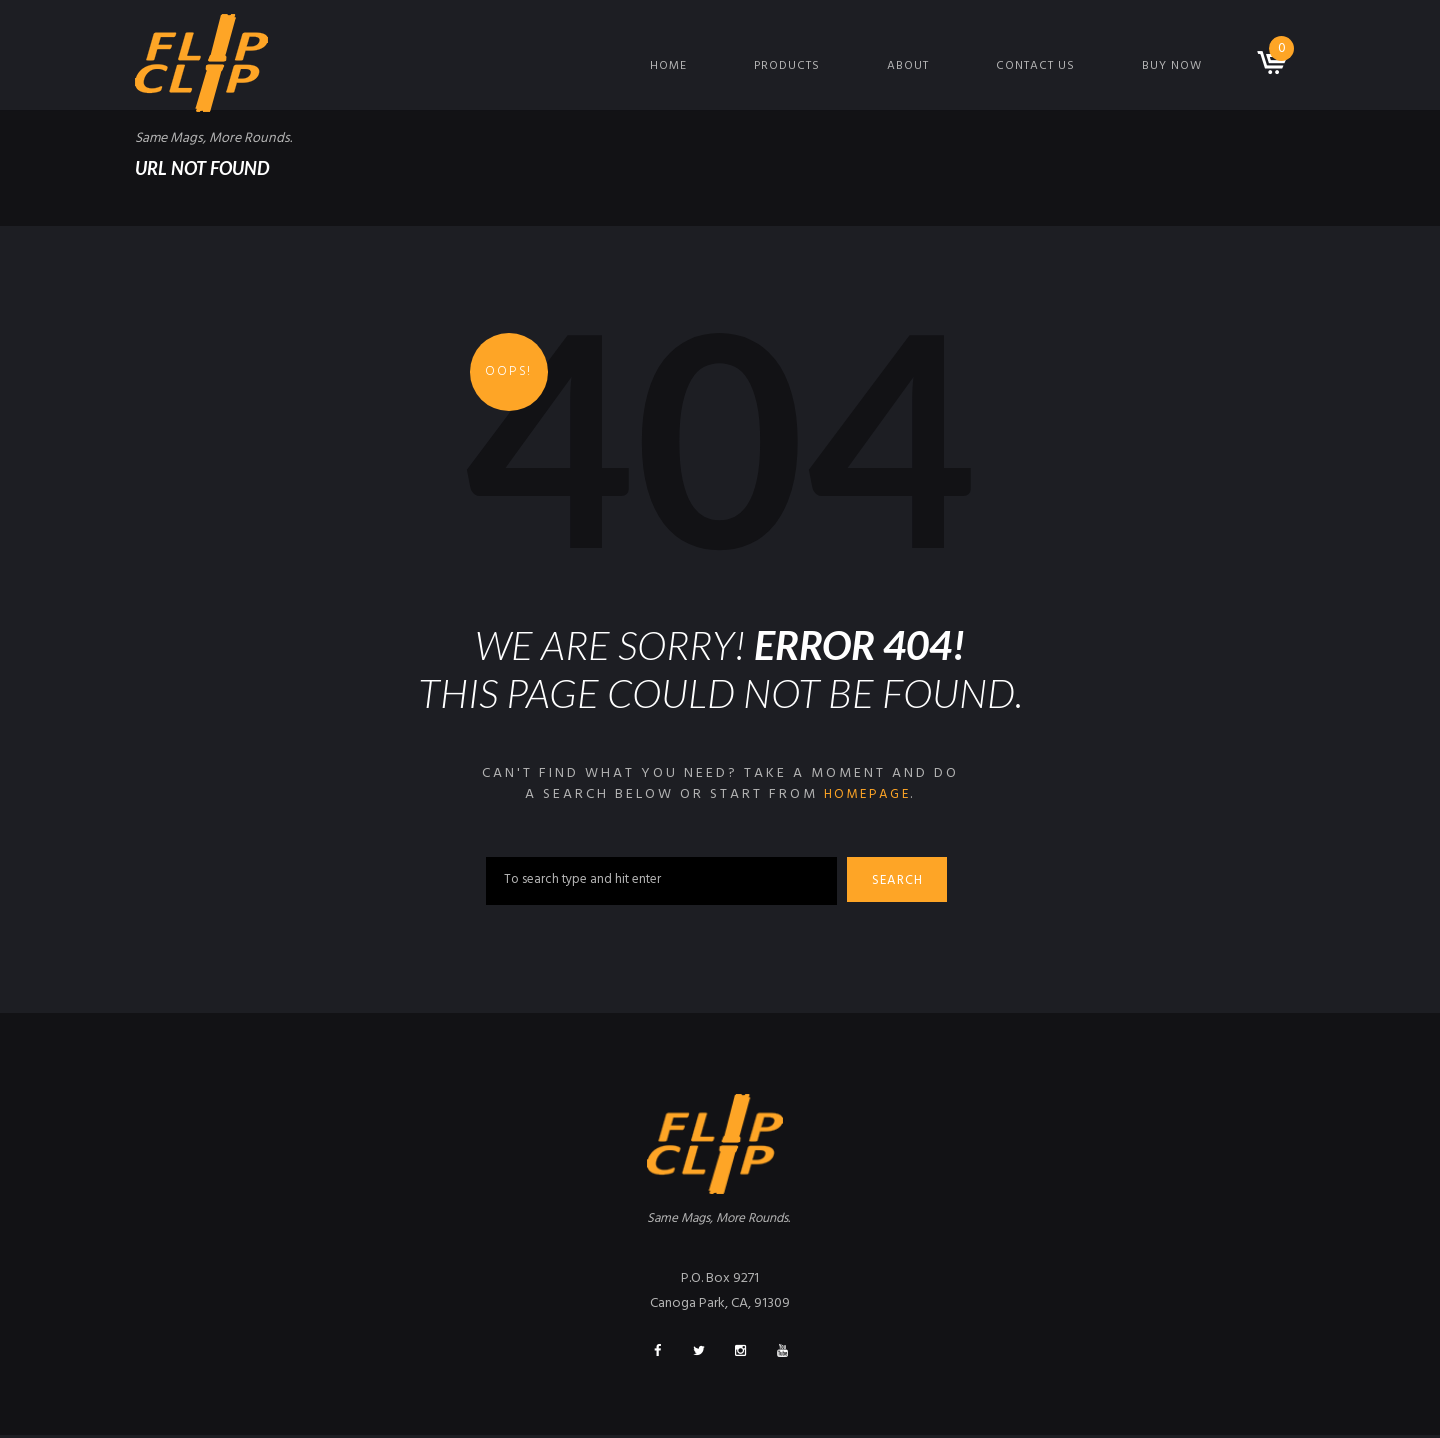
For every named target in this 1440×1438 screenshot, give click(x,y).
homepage (867, 794)
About (908, 66)
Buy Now (1172, 66)
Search (901, 882)
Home (668, 66)
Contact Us (1035, 66)
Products (787, 66)
